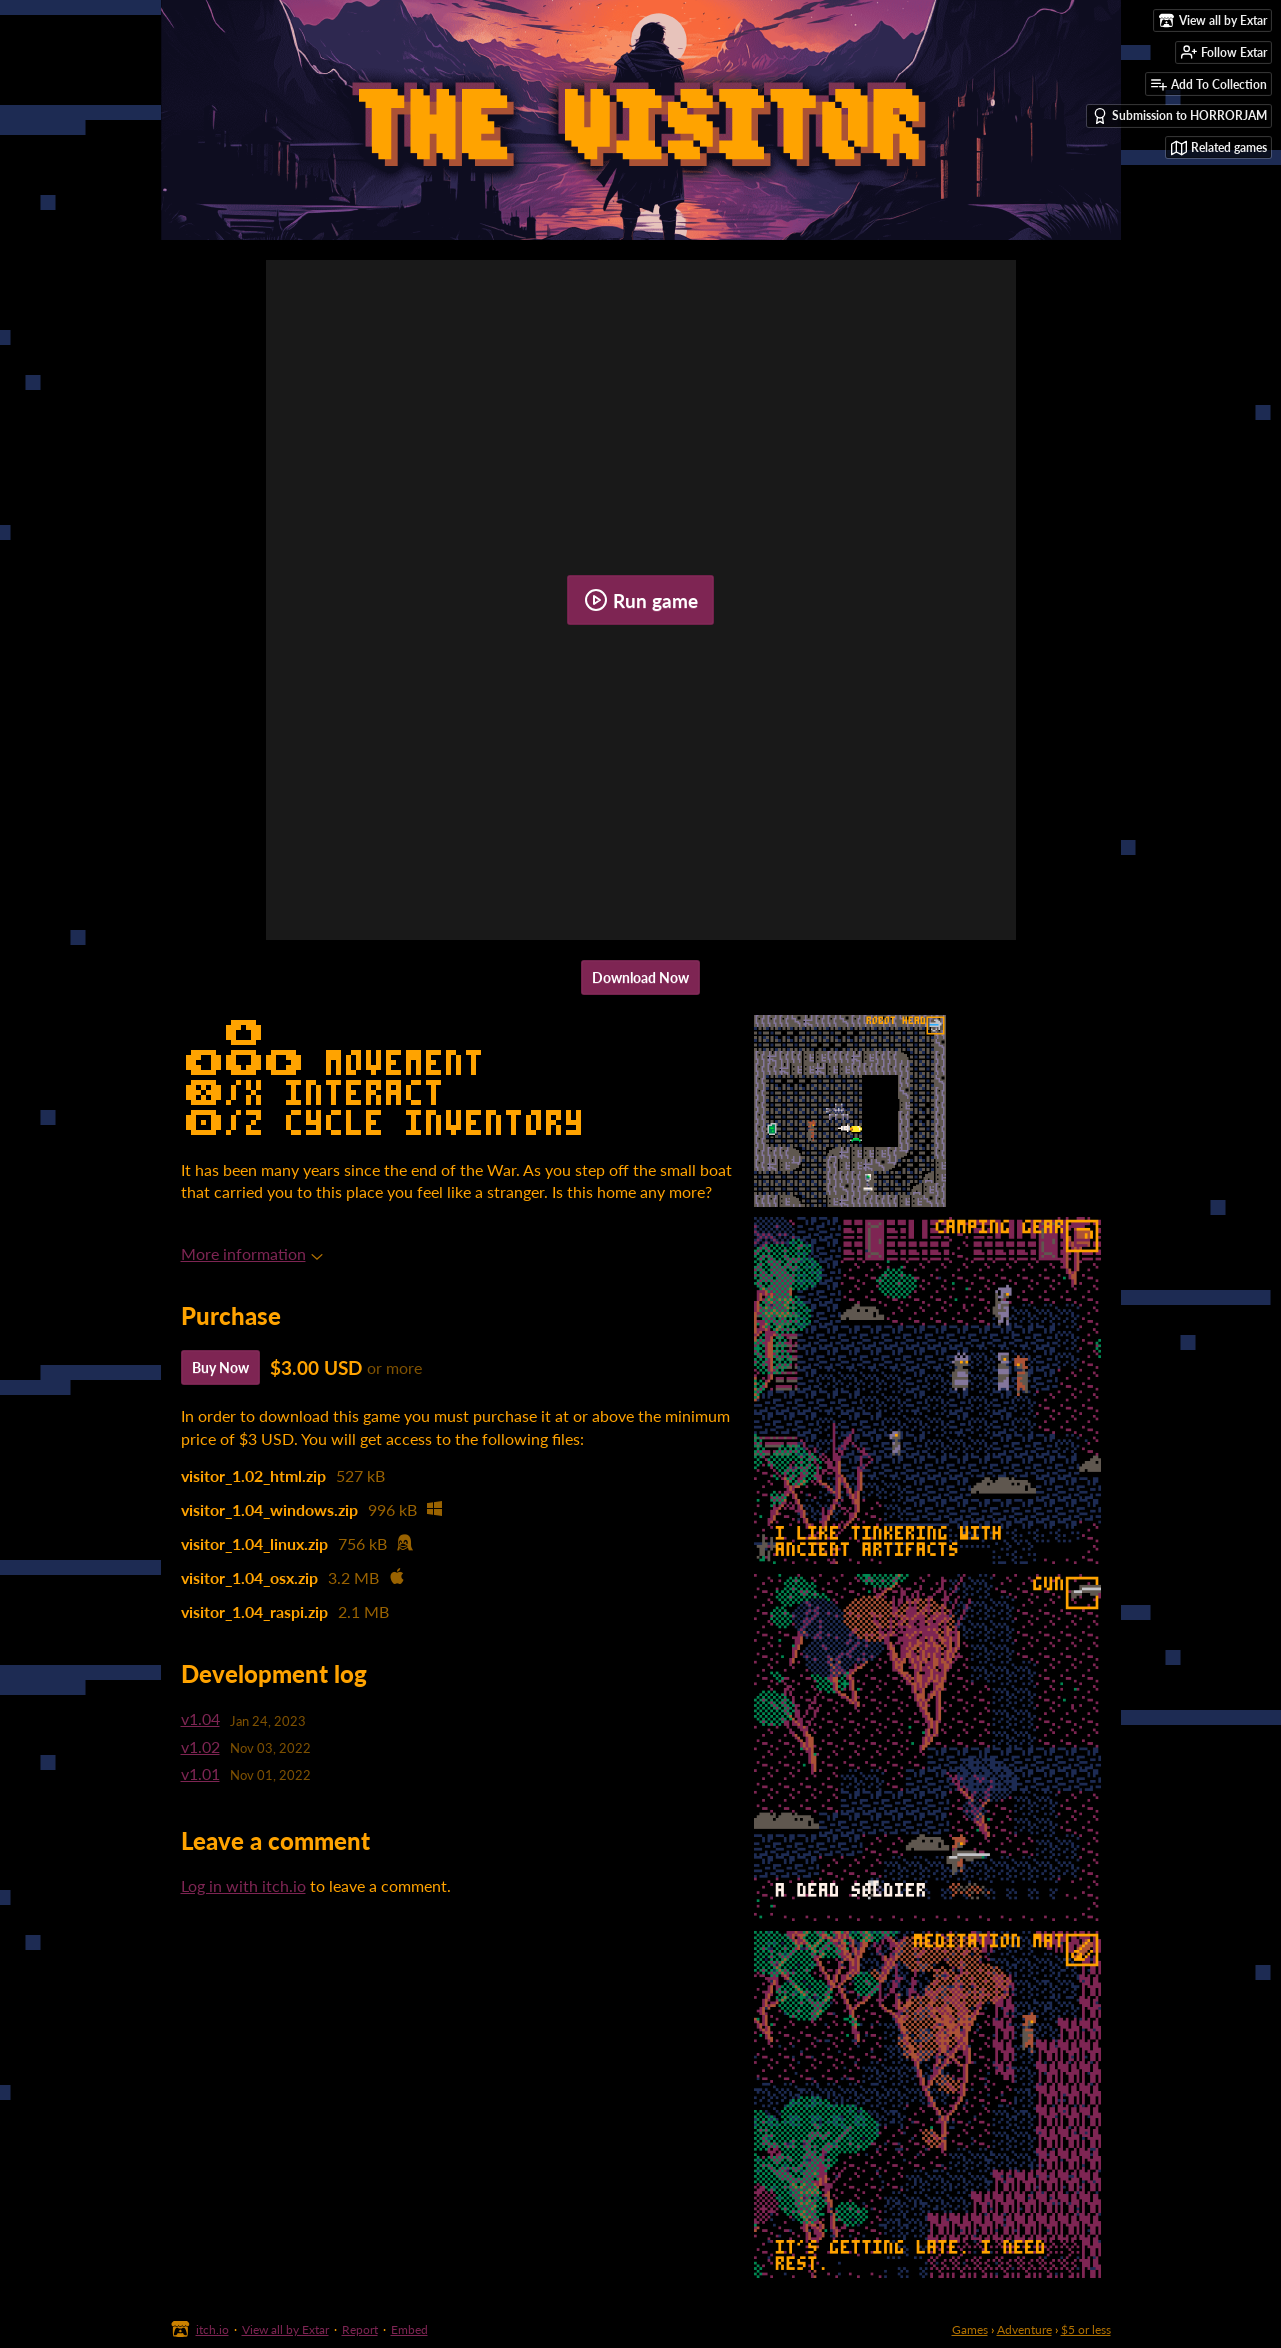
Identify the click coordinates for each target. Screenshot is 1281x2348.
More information (252, 1253)
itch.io (212, 2329)
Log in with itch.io (243, 1885)
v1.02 (200, 1746)
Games (970, 2329)
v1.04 (200, 1718)
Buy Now (220, 1367)
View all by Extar (285, 2329)
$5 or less (1086, 2329)
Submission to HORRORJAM (1179, 116)
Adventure (1024, 2329)
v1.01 (200, 1773)
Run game (641, 600)
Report (360, 2329)
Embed (409, 2329)
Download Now (640, 977)
